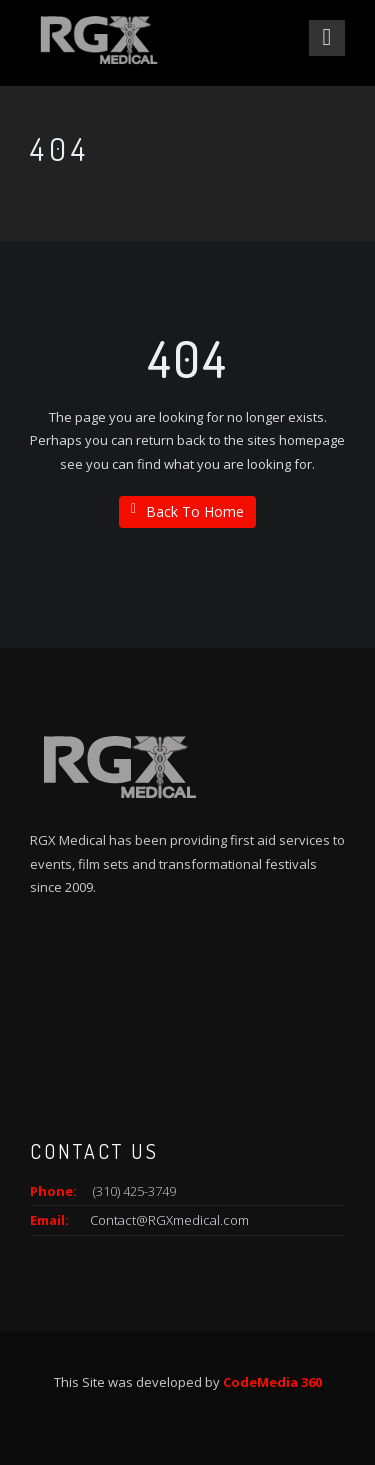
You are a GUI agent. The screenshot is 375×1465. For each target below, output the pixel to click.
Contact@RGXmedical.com (169, 1220)
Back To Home (187, 511)
